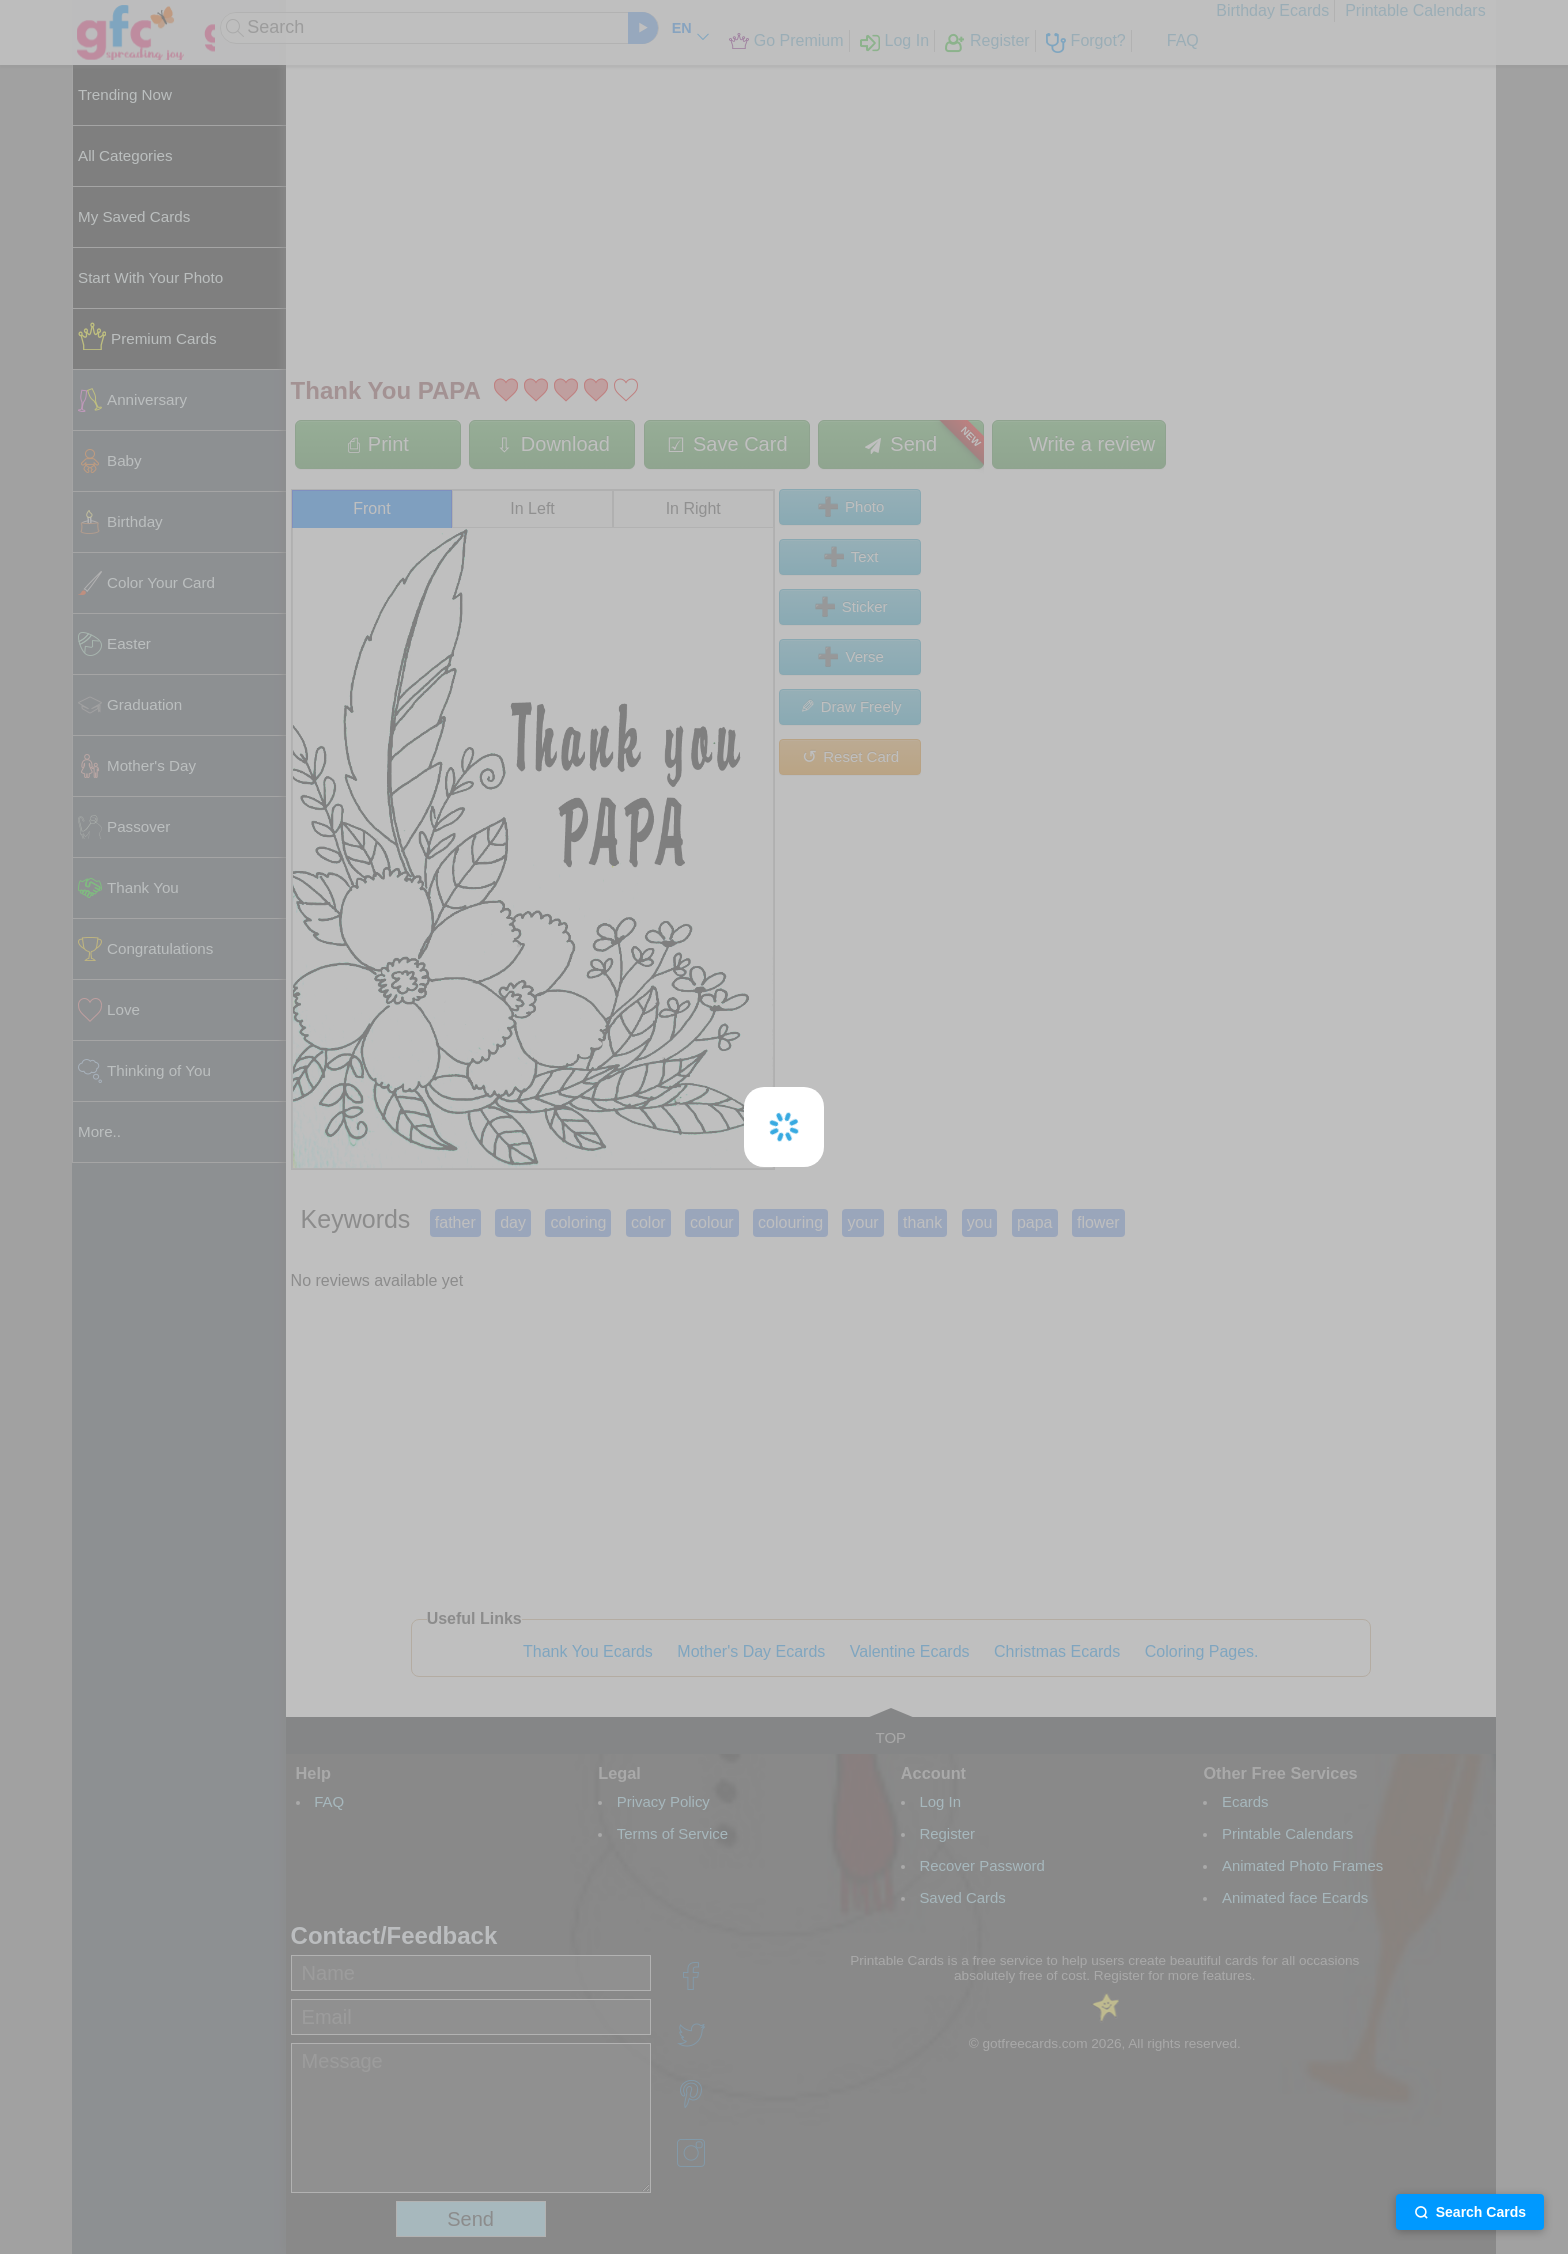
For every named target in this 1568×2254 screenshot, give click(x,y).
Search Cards (1470, 2212)
